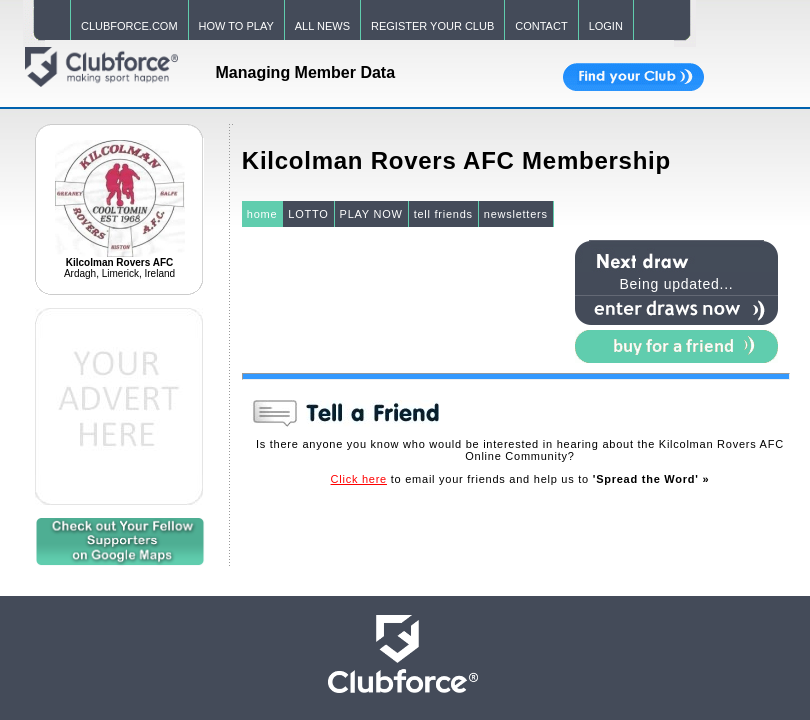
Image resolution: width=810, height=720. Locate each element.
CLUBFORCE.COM (129, 26)
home (262, 214)
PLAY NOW (371, 214)
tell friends (443, 214)
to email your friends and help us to (520, 479)
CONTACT (541, 26)
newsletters (516, 214)
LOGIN (606, 26)
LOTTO (308, 214)
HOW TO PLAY (236, 26)
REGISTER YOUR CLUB (432, 26)
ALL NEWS (322, 26)
